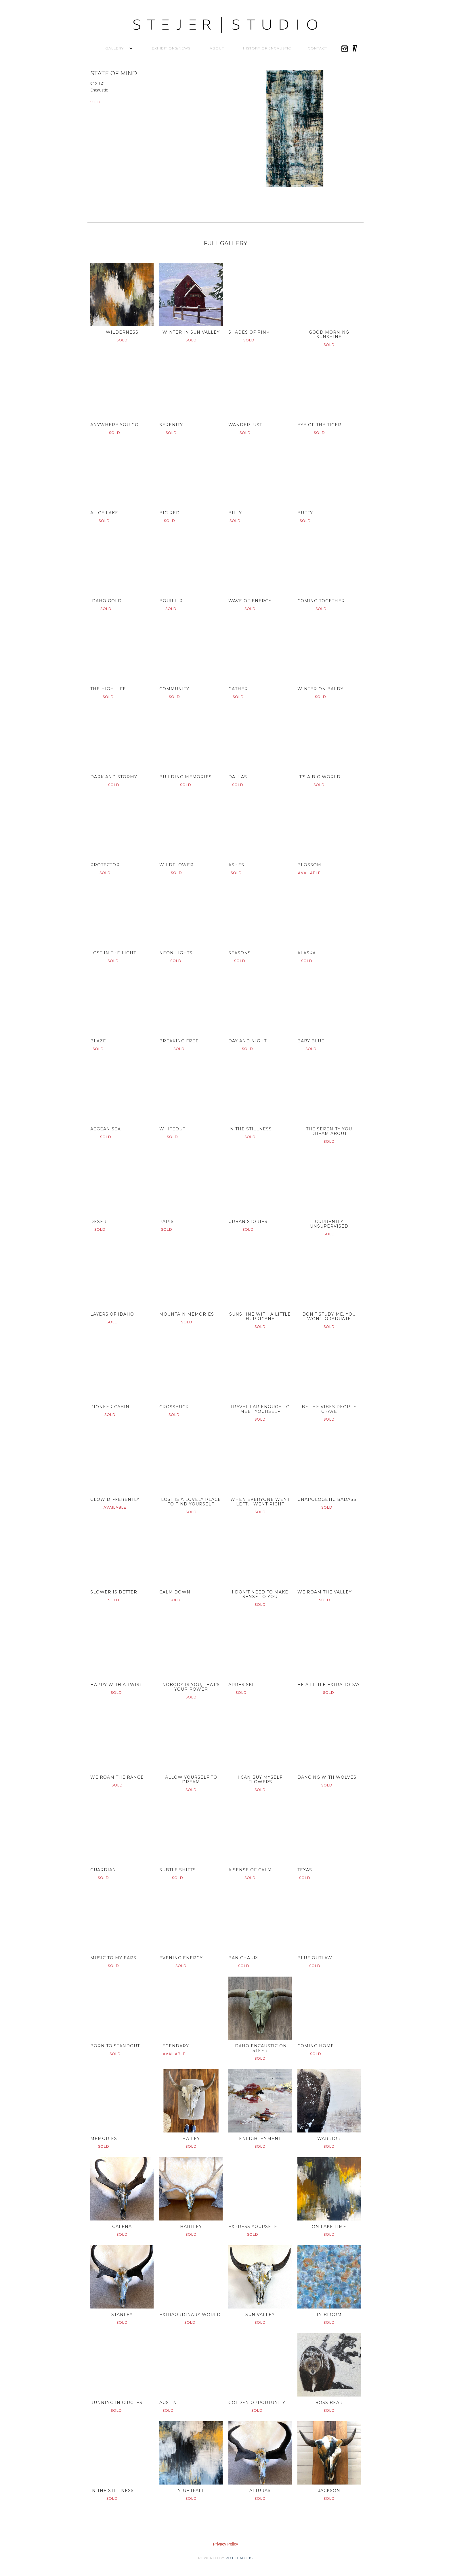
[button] (114, 48)
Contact (317, 48)
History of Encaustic (267, 48)
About (217, 48)
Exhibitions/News (171, 48)
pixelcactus (239, 2558)
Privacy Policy (225, 2544)
